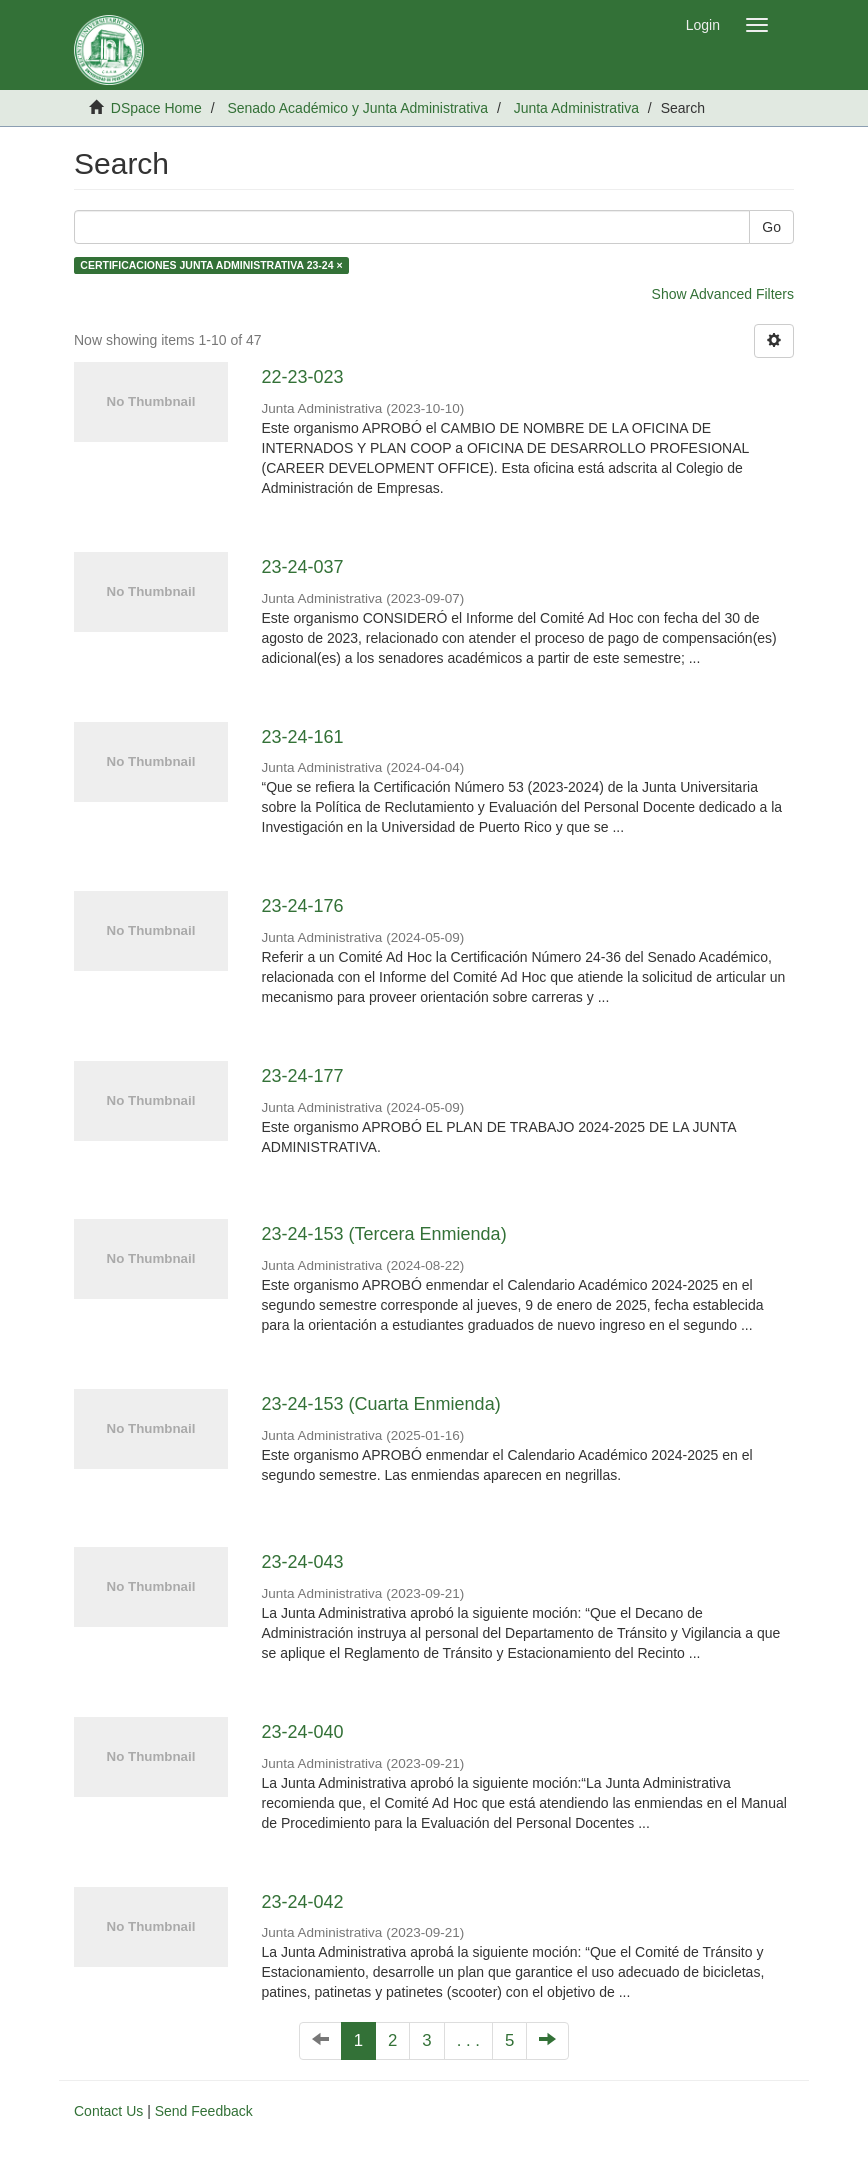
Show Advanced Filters (723, 294)
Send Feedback (204, 2111)
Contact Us (108, 2111)
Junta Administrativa (576, 108)
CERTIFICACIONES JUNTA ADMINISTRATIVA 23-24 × (211, 265)
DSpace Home (156, 108)
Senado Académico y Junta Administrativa (357, 108)
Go (771, 227)
